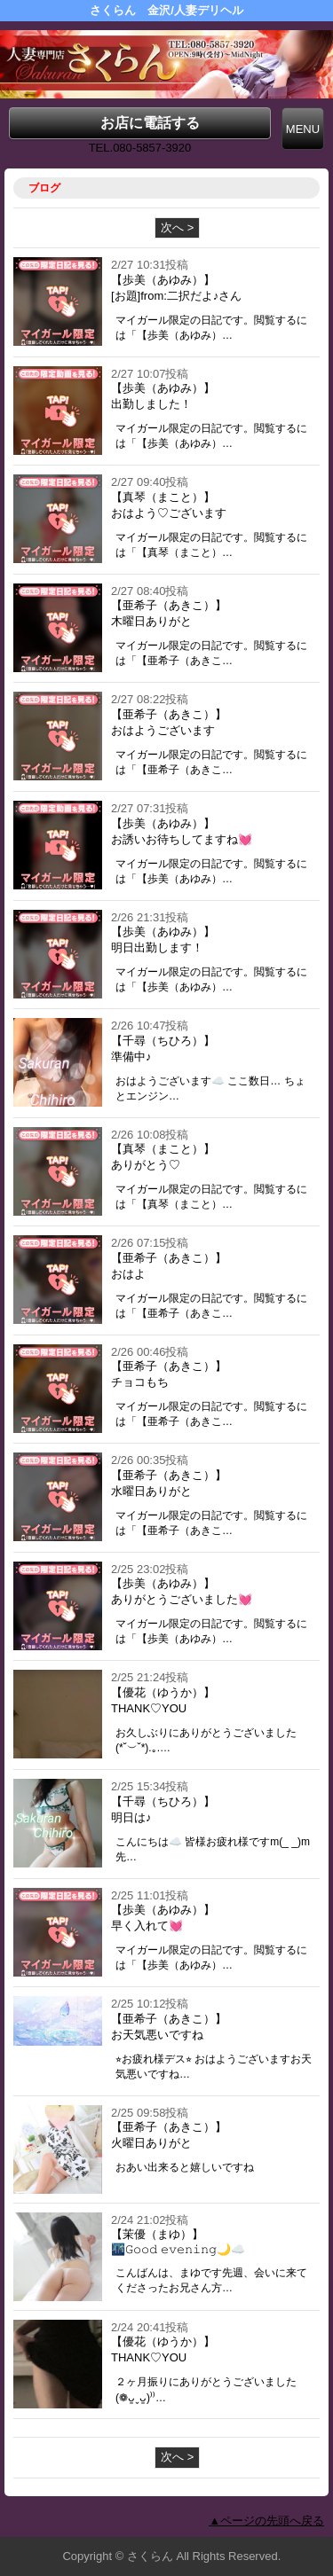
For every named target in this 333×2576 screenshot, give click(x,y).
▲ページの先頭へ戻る (266, 2520)
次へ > (177, 227)
